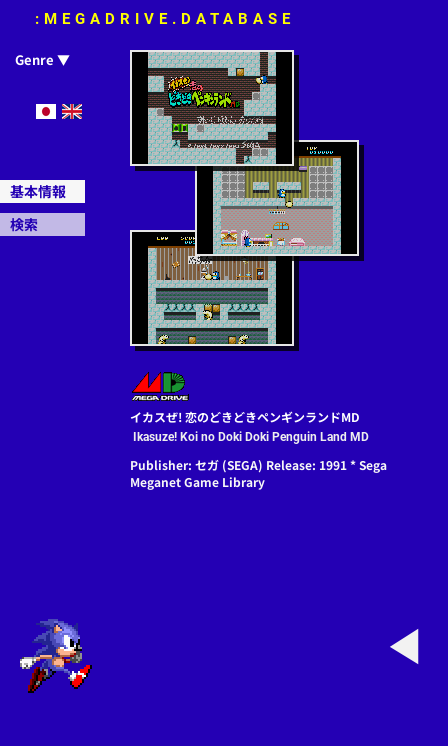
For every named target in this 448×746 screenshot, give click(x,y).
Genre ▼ (42, 59)
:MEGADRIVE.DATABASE (165, 19)
